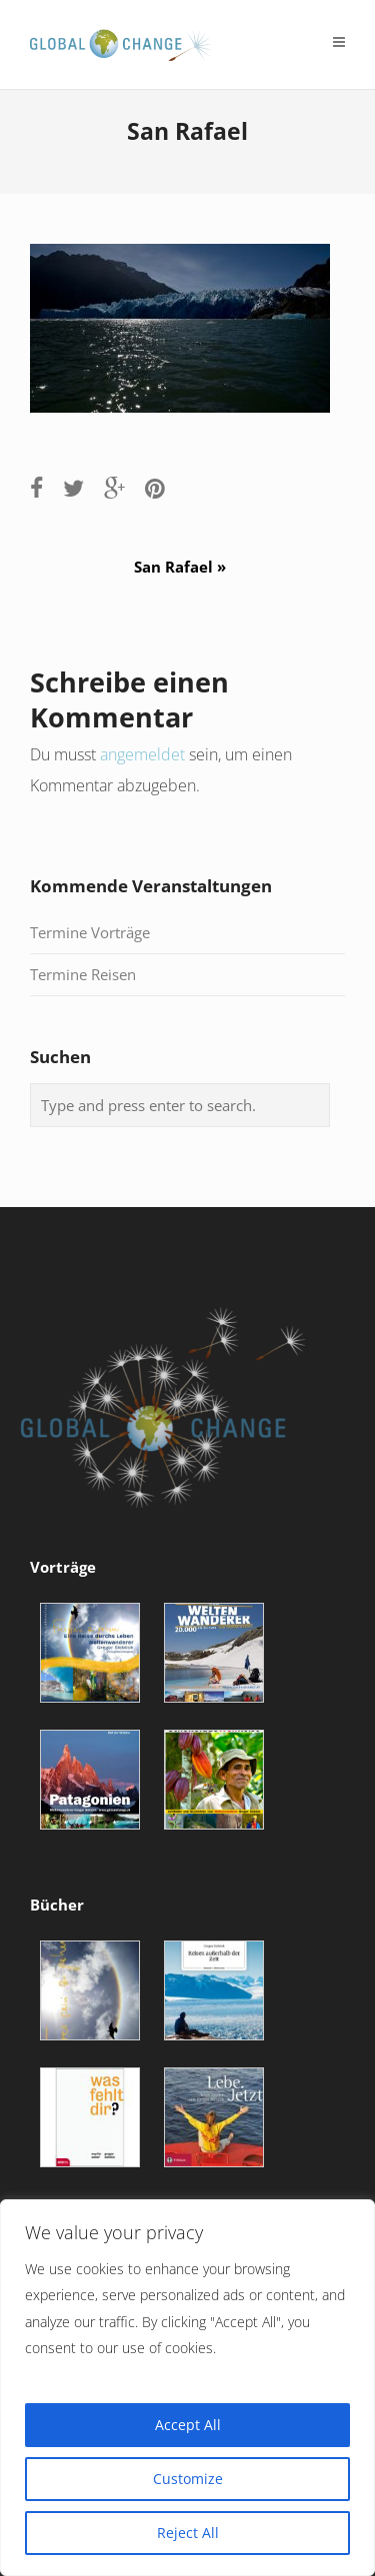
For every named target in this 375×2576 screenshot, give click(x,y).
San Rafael (187, 567)
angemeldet (142, 754)
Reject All (188, 2532)
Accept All (188, 2424)
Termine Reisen (83, 974)
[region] (187, 2387)
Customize (188, 2478)
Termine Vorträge (90, 932)
